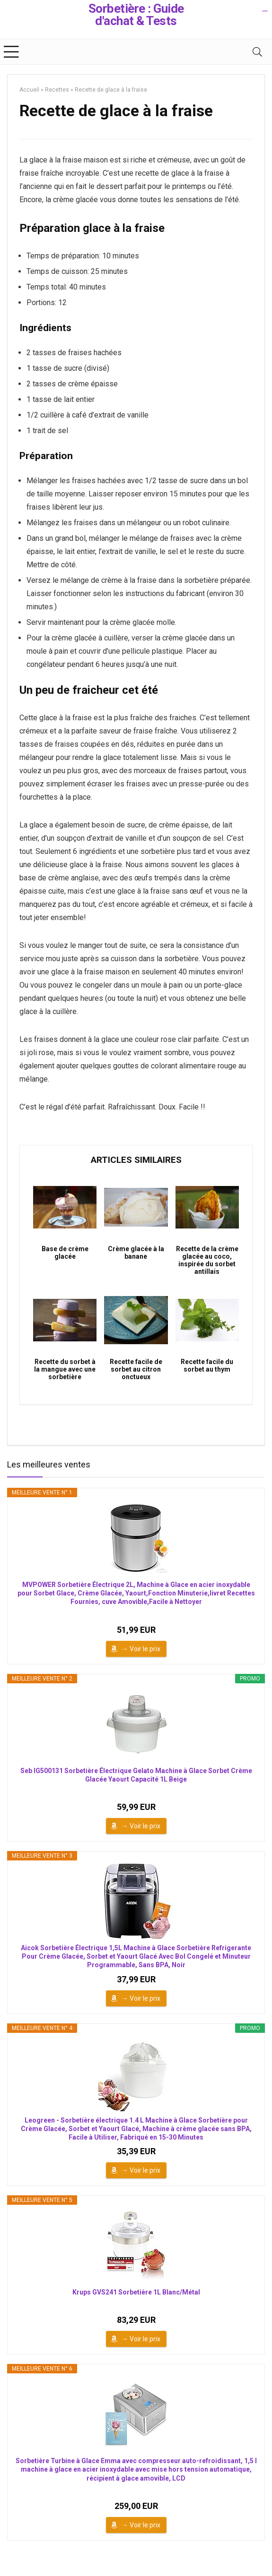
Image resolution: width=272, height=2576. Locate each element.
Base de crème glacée (65, 1252)
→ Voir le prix (141, 1649)
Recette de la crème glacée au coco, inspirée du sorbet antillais (207, 1260)
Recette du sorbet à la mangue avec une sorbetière (65, 1369)
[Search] (257, 51)
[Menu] (11, 51)
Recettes (57, 89)
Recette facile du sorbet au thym (207, 1365)
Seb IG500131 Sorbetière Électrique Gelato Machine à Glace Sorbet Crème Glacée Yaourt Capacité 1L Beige (136, 1775)
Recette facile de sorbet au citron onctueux (136, 1369)
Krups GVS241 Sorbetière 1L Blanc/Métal (136, 2292)
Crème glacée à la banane (136, 1252)
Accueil (29, 89)
